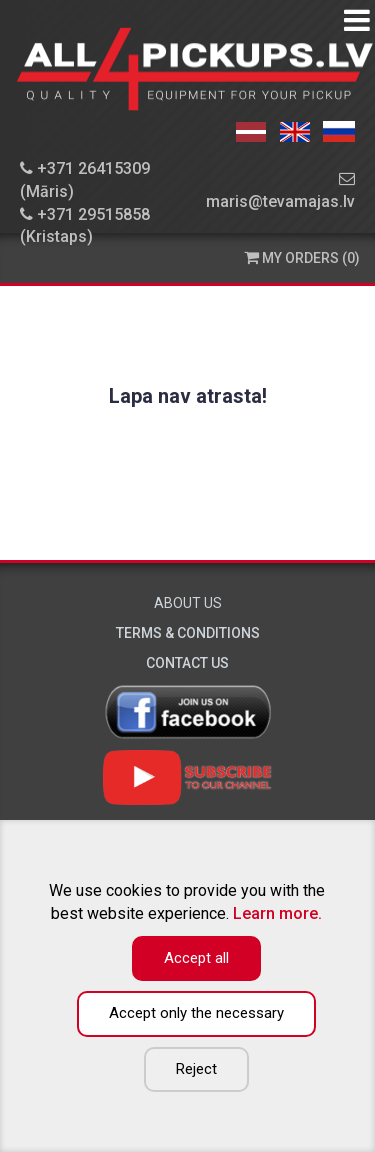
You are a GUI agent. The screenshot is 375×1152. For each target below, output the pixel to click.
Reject (196, 1069)
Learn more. (277, 913)
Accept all (196, 958)
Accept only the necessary (196, 1013)
